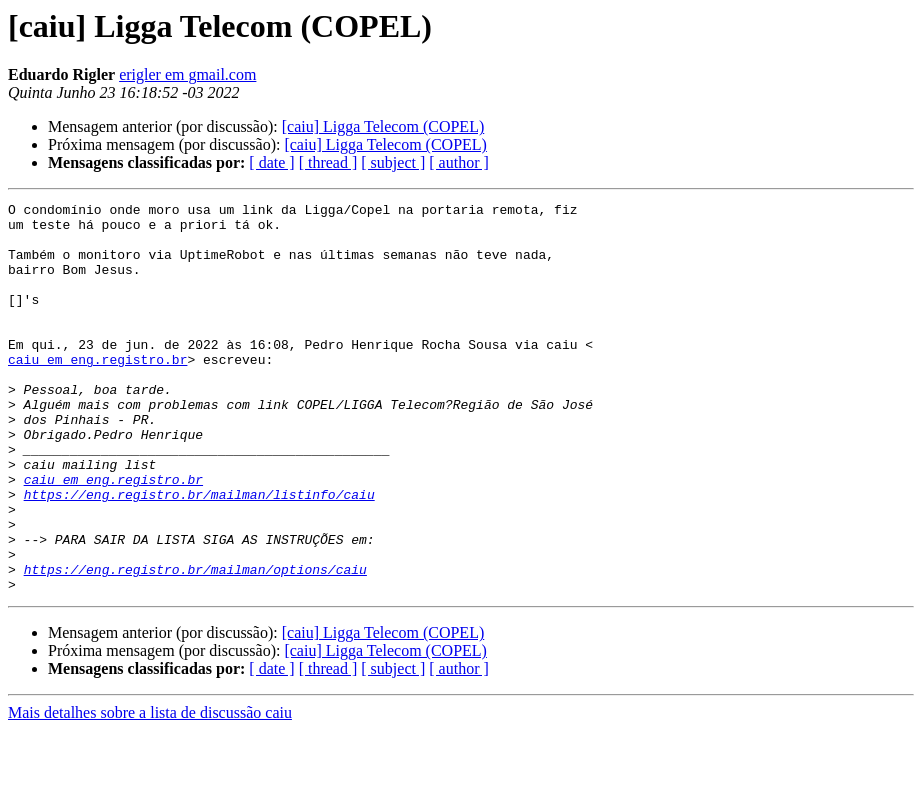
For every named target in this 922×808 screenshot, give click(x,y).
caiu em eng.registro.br (97, 392)
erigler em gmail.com (187, 74)
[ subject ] (393, 162)
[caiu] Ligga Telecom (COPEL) (383, 126)
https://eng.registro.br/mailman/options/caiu (195, 644)
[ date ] (271, 162)
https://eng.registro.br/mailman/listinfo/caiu (199, 554)
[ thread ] (328, 162)
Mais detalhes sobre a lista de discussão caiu (150, 790)
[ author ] (459, 162)
